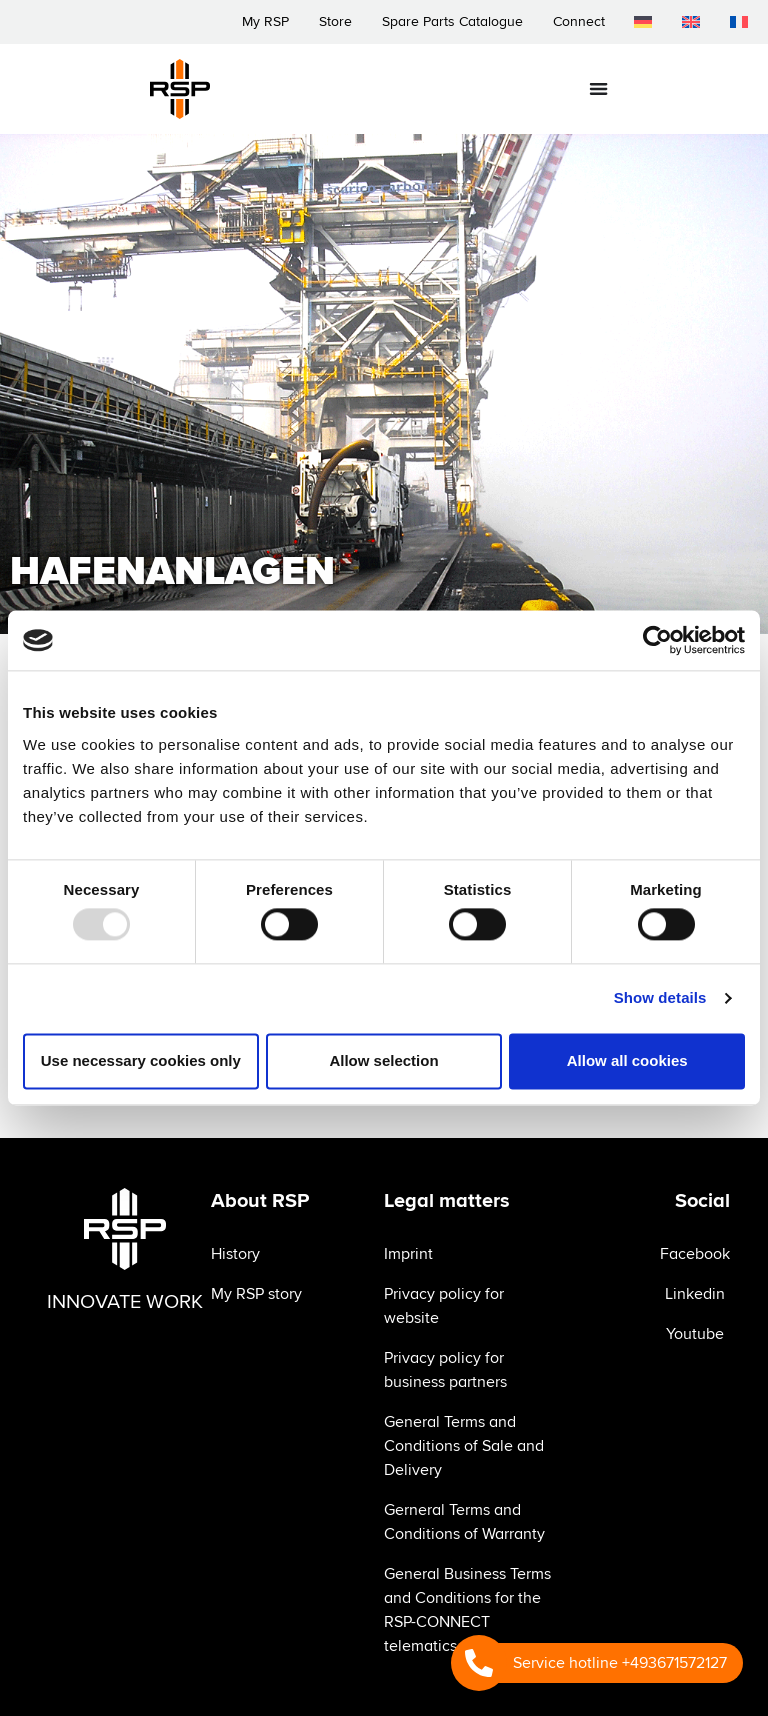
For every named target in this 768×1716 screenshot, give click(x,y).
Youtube (695, 1334)
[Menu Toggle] (598, 88)
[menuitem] (643, 22)
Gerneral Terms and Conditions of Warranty (464, 1522)
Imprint (408, 1254)
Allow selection (383, 1060)
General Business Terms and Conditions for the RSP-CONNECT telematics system (467, 1610)
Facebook (695, 1254)
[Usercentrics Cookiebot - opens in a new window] (657, 640)
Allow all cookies (627, 1060)
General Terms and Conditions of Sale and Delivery (464, 1446)
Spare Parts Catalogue (451, 21)
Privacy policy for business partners (445, 1370)
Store (334, 21)
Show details (660, 998)
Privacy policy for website (444, 1306)
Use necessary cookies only (141, 1060)
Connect (578, 21)
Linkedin (695, 1294)
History (235, 1254)
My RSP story (256, 1294)
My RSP (264, 21)
